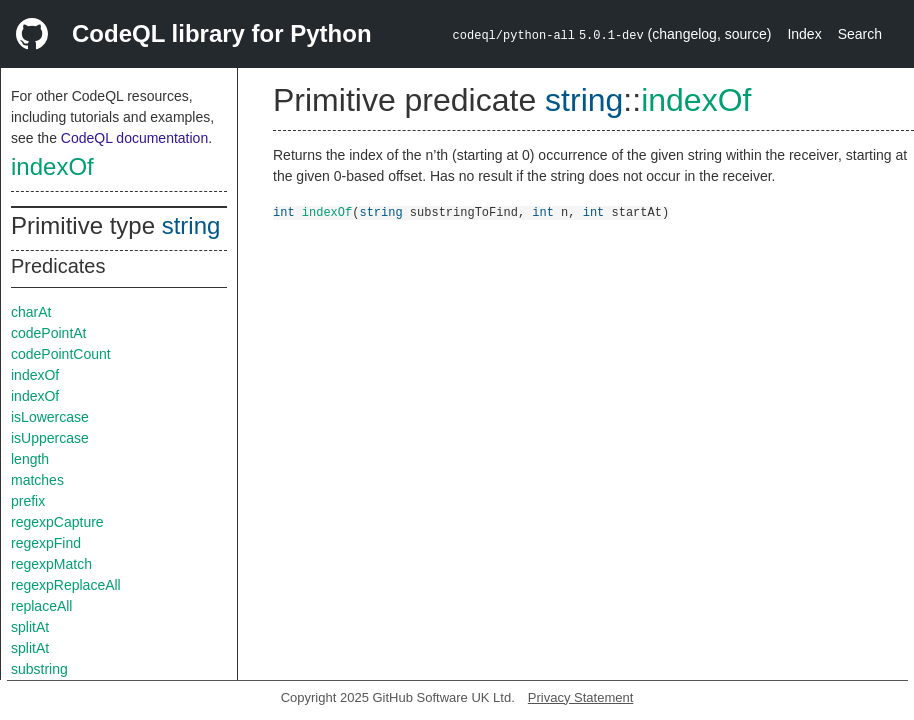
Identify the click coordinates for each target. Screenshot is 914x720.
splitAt (30, 627)
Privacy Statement (581, 697)
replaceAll (41, 606)
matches (37, 480)
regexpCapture (57, 522)
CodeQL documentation (134, 138)
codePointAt (49, 333)
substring (39, 669)
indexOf (52, 166)
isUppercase (50, 438)
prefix (28, 501)
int (284, 211)
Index (804, 34)
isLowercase (50, 417)
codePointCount (61, 354)
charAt (31, 312)
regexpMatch (51, 564)
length (30, 459)
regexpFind (46, 543)
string (191, 225)
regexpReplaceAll (66, 585)
